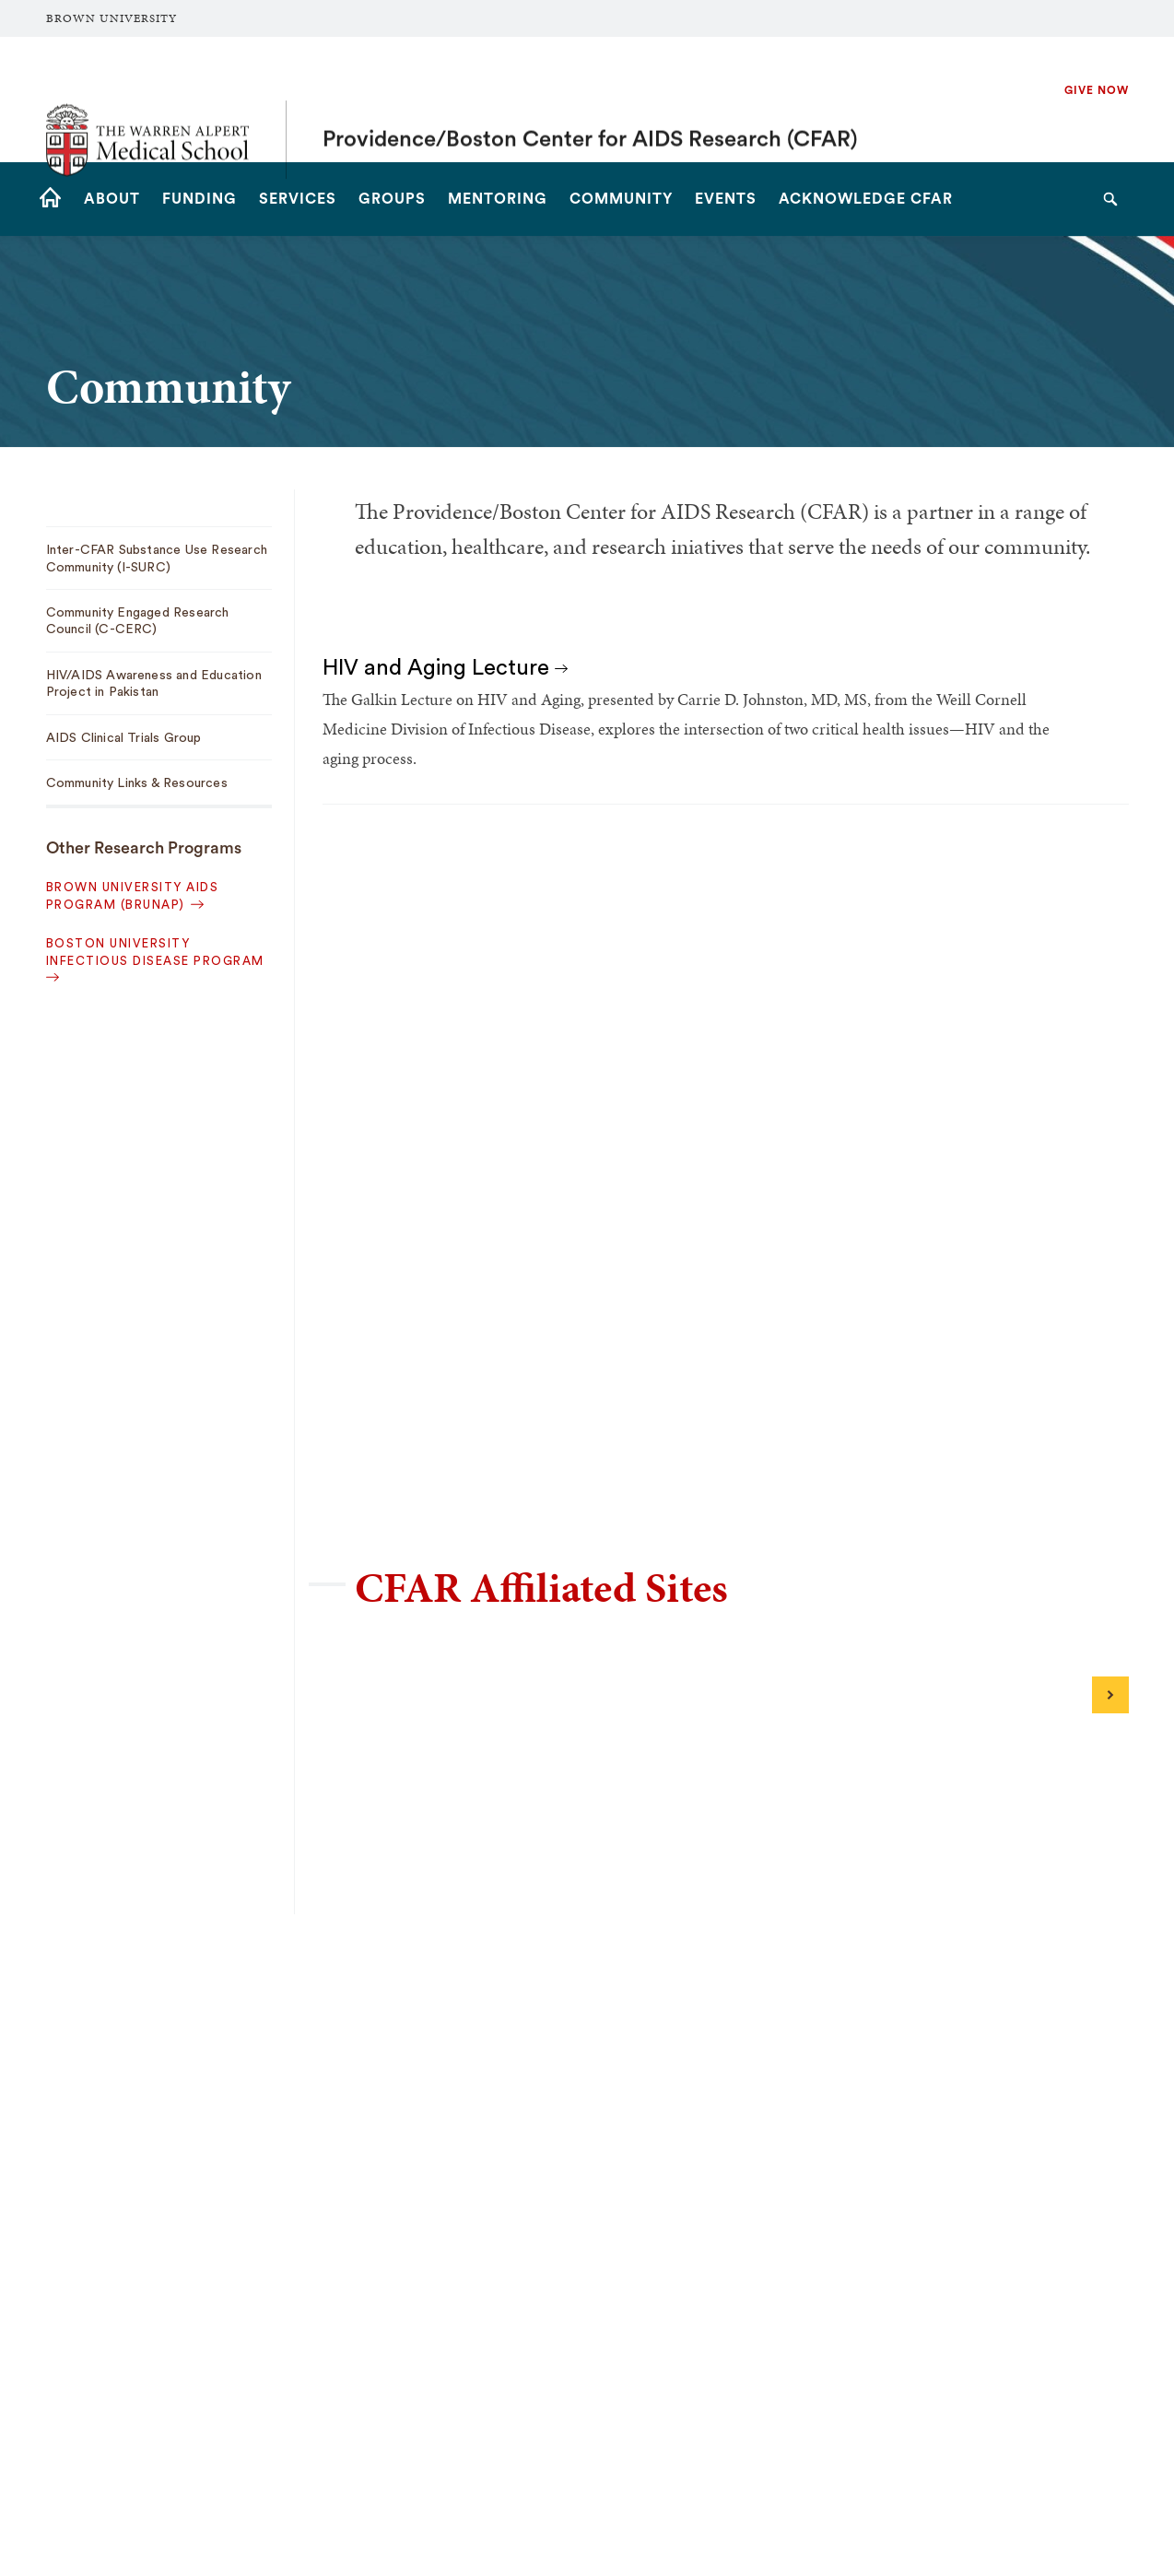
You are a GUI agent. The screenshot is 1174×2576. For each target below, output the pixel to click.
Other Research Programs (143, 848)
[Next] (1110, 1694)
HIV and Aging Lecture (445, 668)
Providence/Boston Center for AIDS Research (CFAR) (590, 99)
